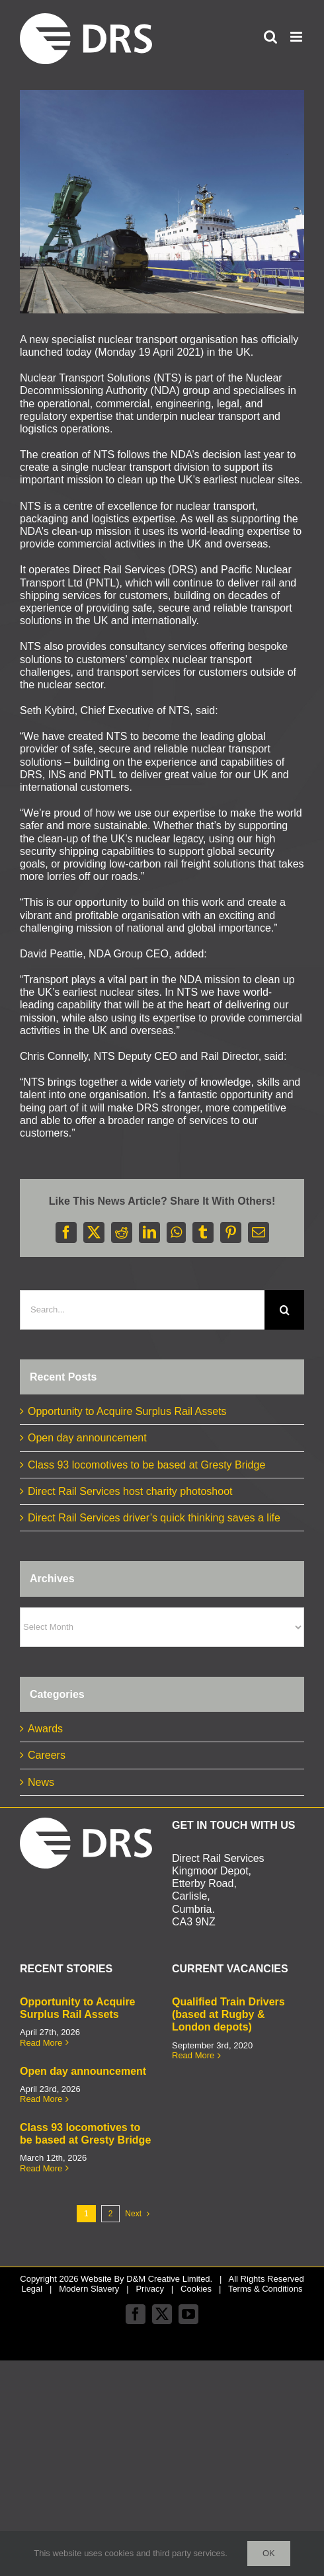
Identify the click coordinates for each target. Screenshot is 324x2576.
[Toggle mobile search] (270, 37)
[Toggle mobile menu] (297, 37)
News (41, 1782)
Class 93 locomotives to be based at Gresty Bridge (146, 1464)
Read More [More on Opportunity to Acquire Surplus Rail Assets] (41, 2043)
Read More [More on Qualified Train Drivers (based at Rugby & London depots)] (193, 2055)
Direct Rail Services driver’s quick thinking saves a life (154, 1517)
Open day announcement (87, 1437)
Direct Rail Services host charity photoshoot (130, 1491)
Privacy (150, 2289)
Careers (46, 1755)
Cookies (196, 2289)
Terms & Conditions (265, 2289)
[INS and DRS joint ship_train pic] (162, 201)
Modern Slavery (89, 2289)
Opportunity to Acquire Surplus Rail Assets (127, 1411)
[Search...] (142, 1310)
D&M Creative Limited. (169, 2279)
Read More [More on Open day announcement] (41, 2099)
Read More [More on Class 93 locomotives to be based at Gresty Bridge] (41, 2168)
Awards (45, 1728)
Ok (269, 2553)
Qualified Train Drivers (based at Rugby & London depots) (228, 2014)
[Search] (284, 1310)
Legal (31, 2289)
